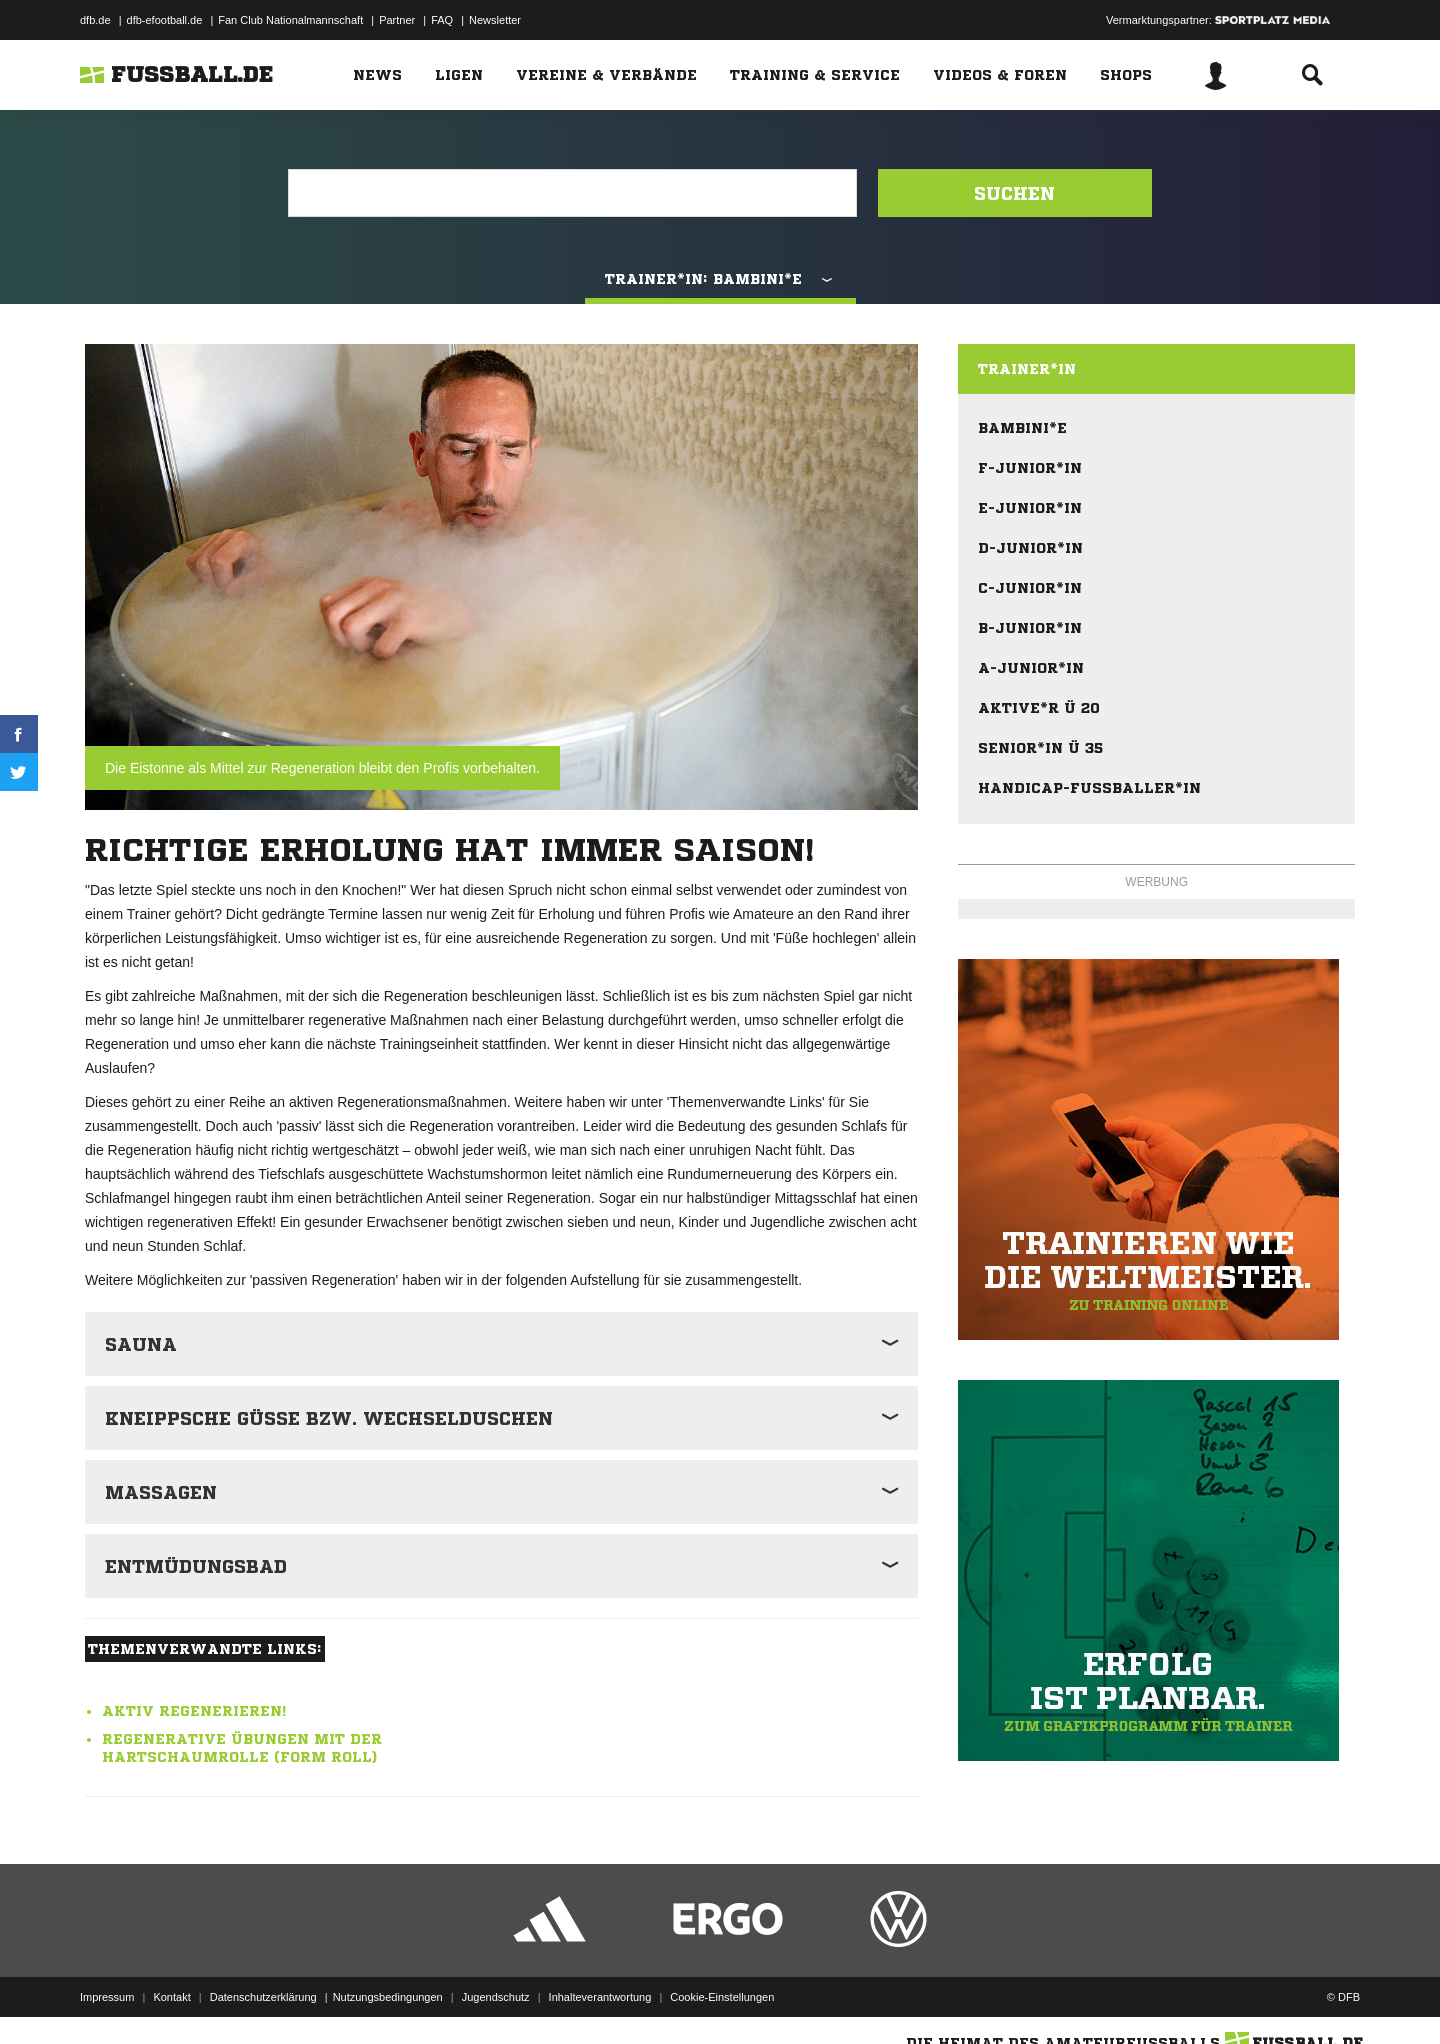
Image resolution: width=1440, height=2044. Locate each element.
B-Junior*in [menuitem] (1030, 628)
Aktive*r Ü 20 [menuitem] (1039, 708)
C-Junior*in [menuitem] (1030, 588)
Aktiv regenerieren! (194, 1711)
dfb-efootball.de (165, 20)
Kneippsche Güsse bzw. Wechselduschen (329, 1418)
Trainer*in (1027, 369)
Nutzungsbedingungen (388, 1997)
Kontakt (171, 1997)
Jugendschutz (496, 1997)
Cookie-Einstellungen (722, 1997)
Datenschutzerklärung (263, 1997)
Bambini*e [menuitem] (1022, 428)
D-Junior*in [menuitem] (1030, 548)
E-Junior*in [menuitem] (1030, 508)
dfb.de (95, 20)
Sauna (141, 1344)
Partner (397, 20)
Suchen (1014, 193)
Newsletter (495, 20)
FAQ (442, 20)
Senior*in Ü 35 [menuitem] (1040, 748)
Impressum (107, 1997)
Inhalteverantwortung (600, 1997)
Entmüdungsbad (196, 1566)
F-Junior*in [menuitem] (1030, 468)
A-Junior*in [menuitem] (1031, 668)
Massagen (161, 1492)
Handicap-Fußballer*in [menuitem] (1089, 788)
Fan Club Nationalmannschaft (290, 20)
